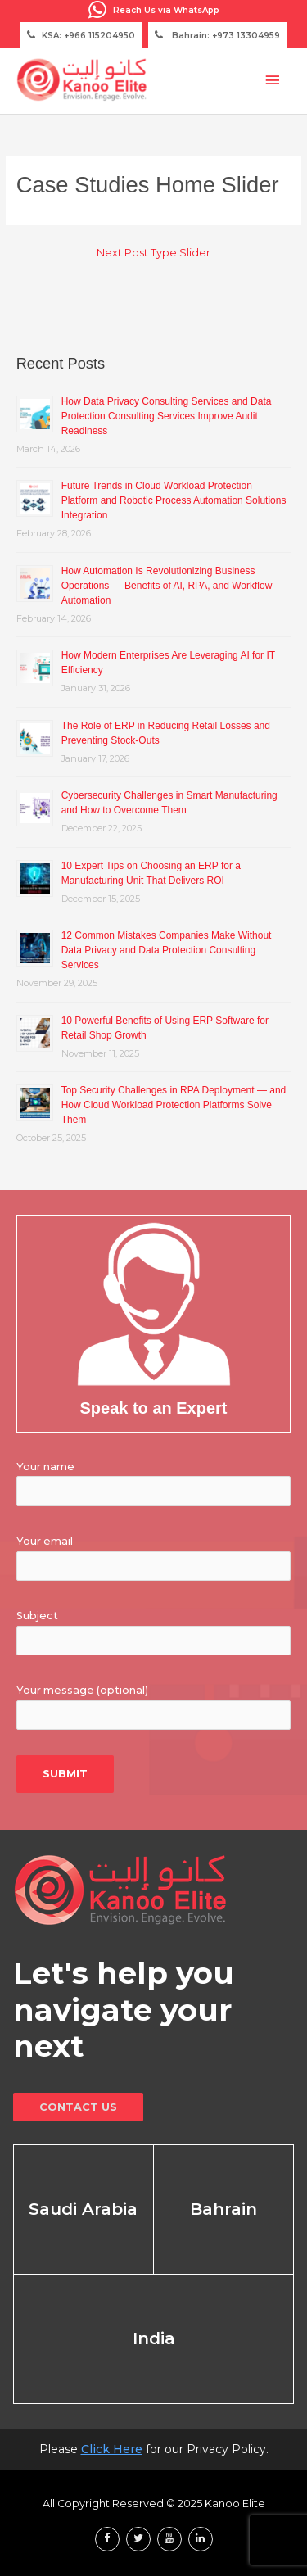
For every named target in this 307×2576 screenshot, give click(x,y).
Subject (37, 1615)
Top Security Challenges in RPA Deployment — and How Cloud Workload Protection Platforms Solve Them (174, 1104)
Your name (45, 1466)
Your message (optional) (82, 1690)
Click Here (111, 2449)
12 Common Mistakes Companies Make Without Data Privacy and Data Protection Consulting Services (166, 950)
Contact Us (78, 2107)
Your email (44, 1541)
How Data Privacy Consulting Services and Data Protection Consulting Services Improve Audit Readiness (166, 416)
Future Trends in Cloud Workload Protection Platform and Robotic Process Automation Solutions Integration (174, 500)
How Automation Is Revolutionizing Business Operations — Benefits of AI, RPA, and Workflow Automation (167, 585)
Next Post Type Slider (153, 253)
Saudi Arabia (83, 2209)
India (154, 2338)
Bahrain (223, 2209)
